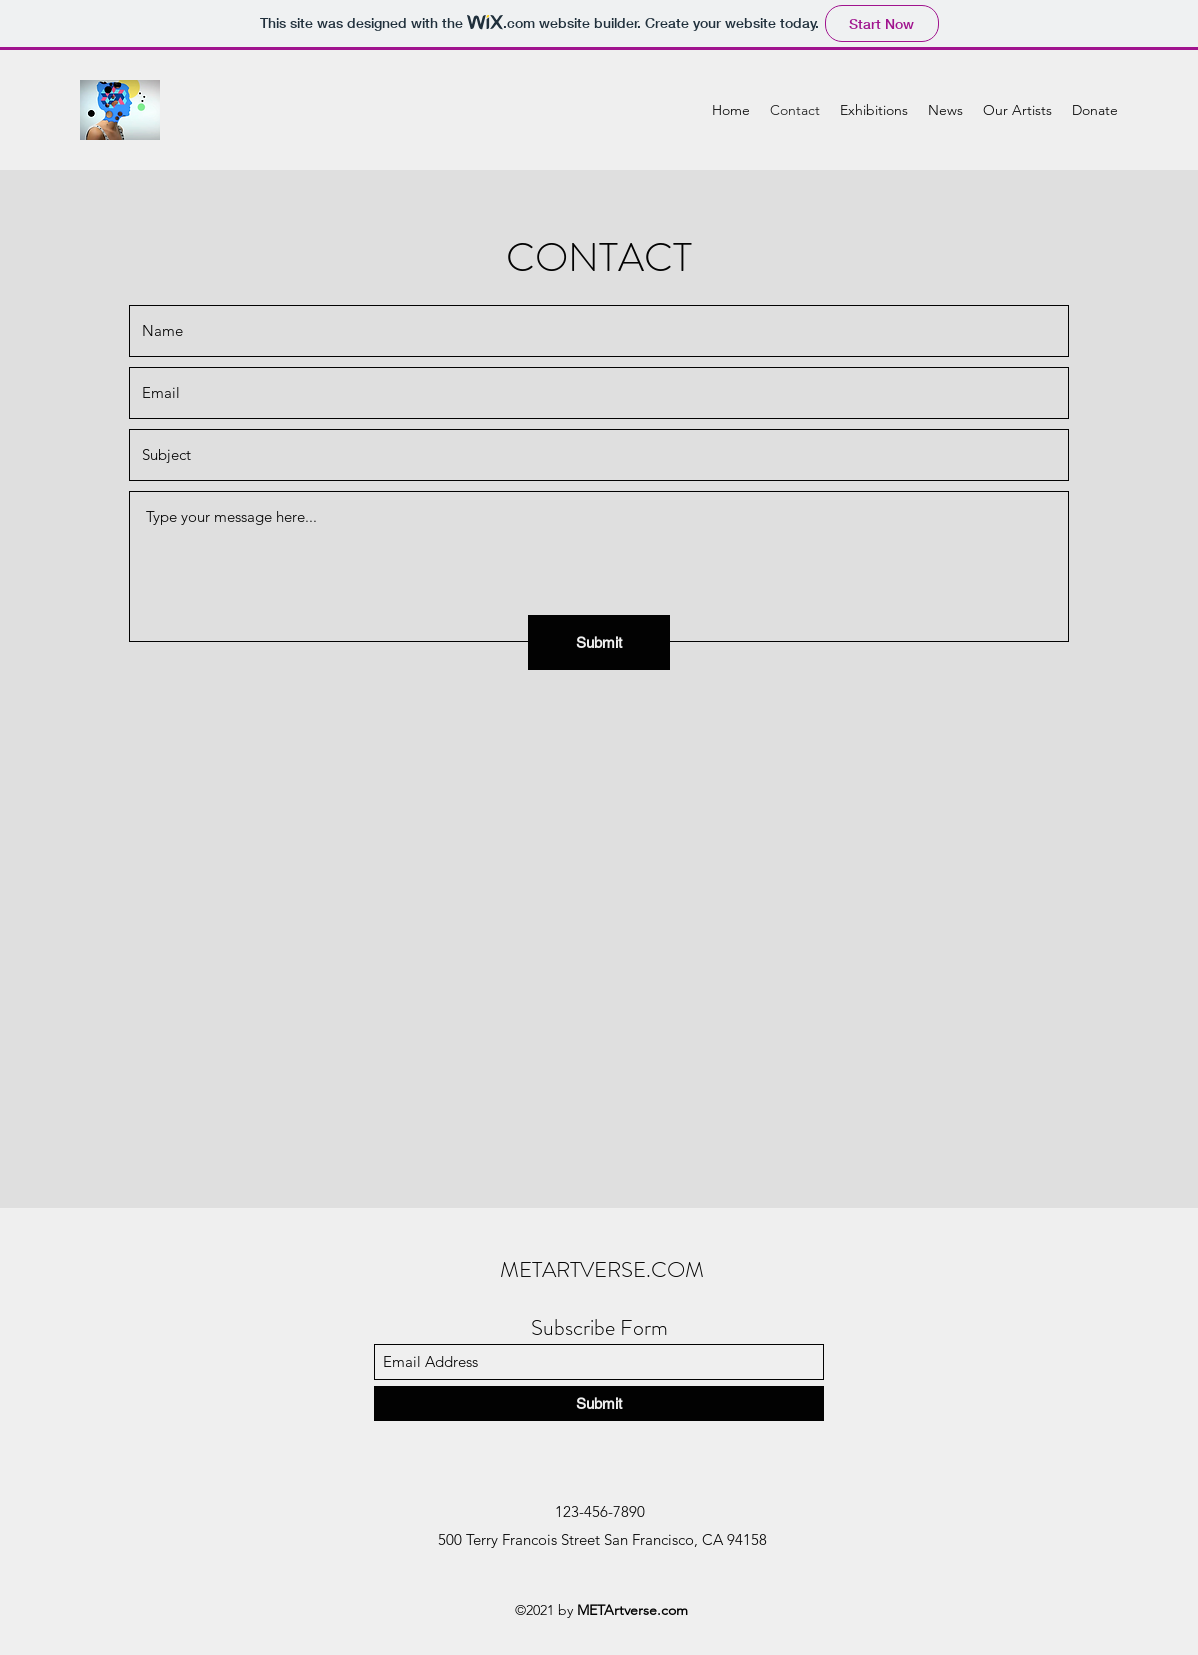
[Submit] (599, 642)
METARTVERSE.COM (602, 1269)
